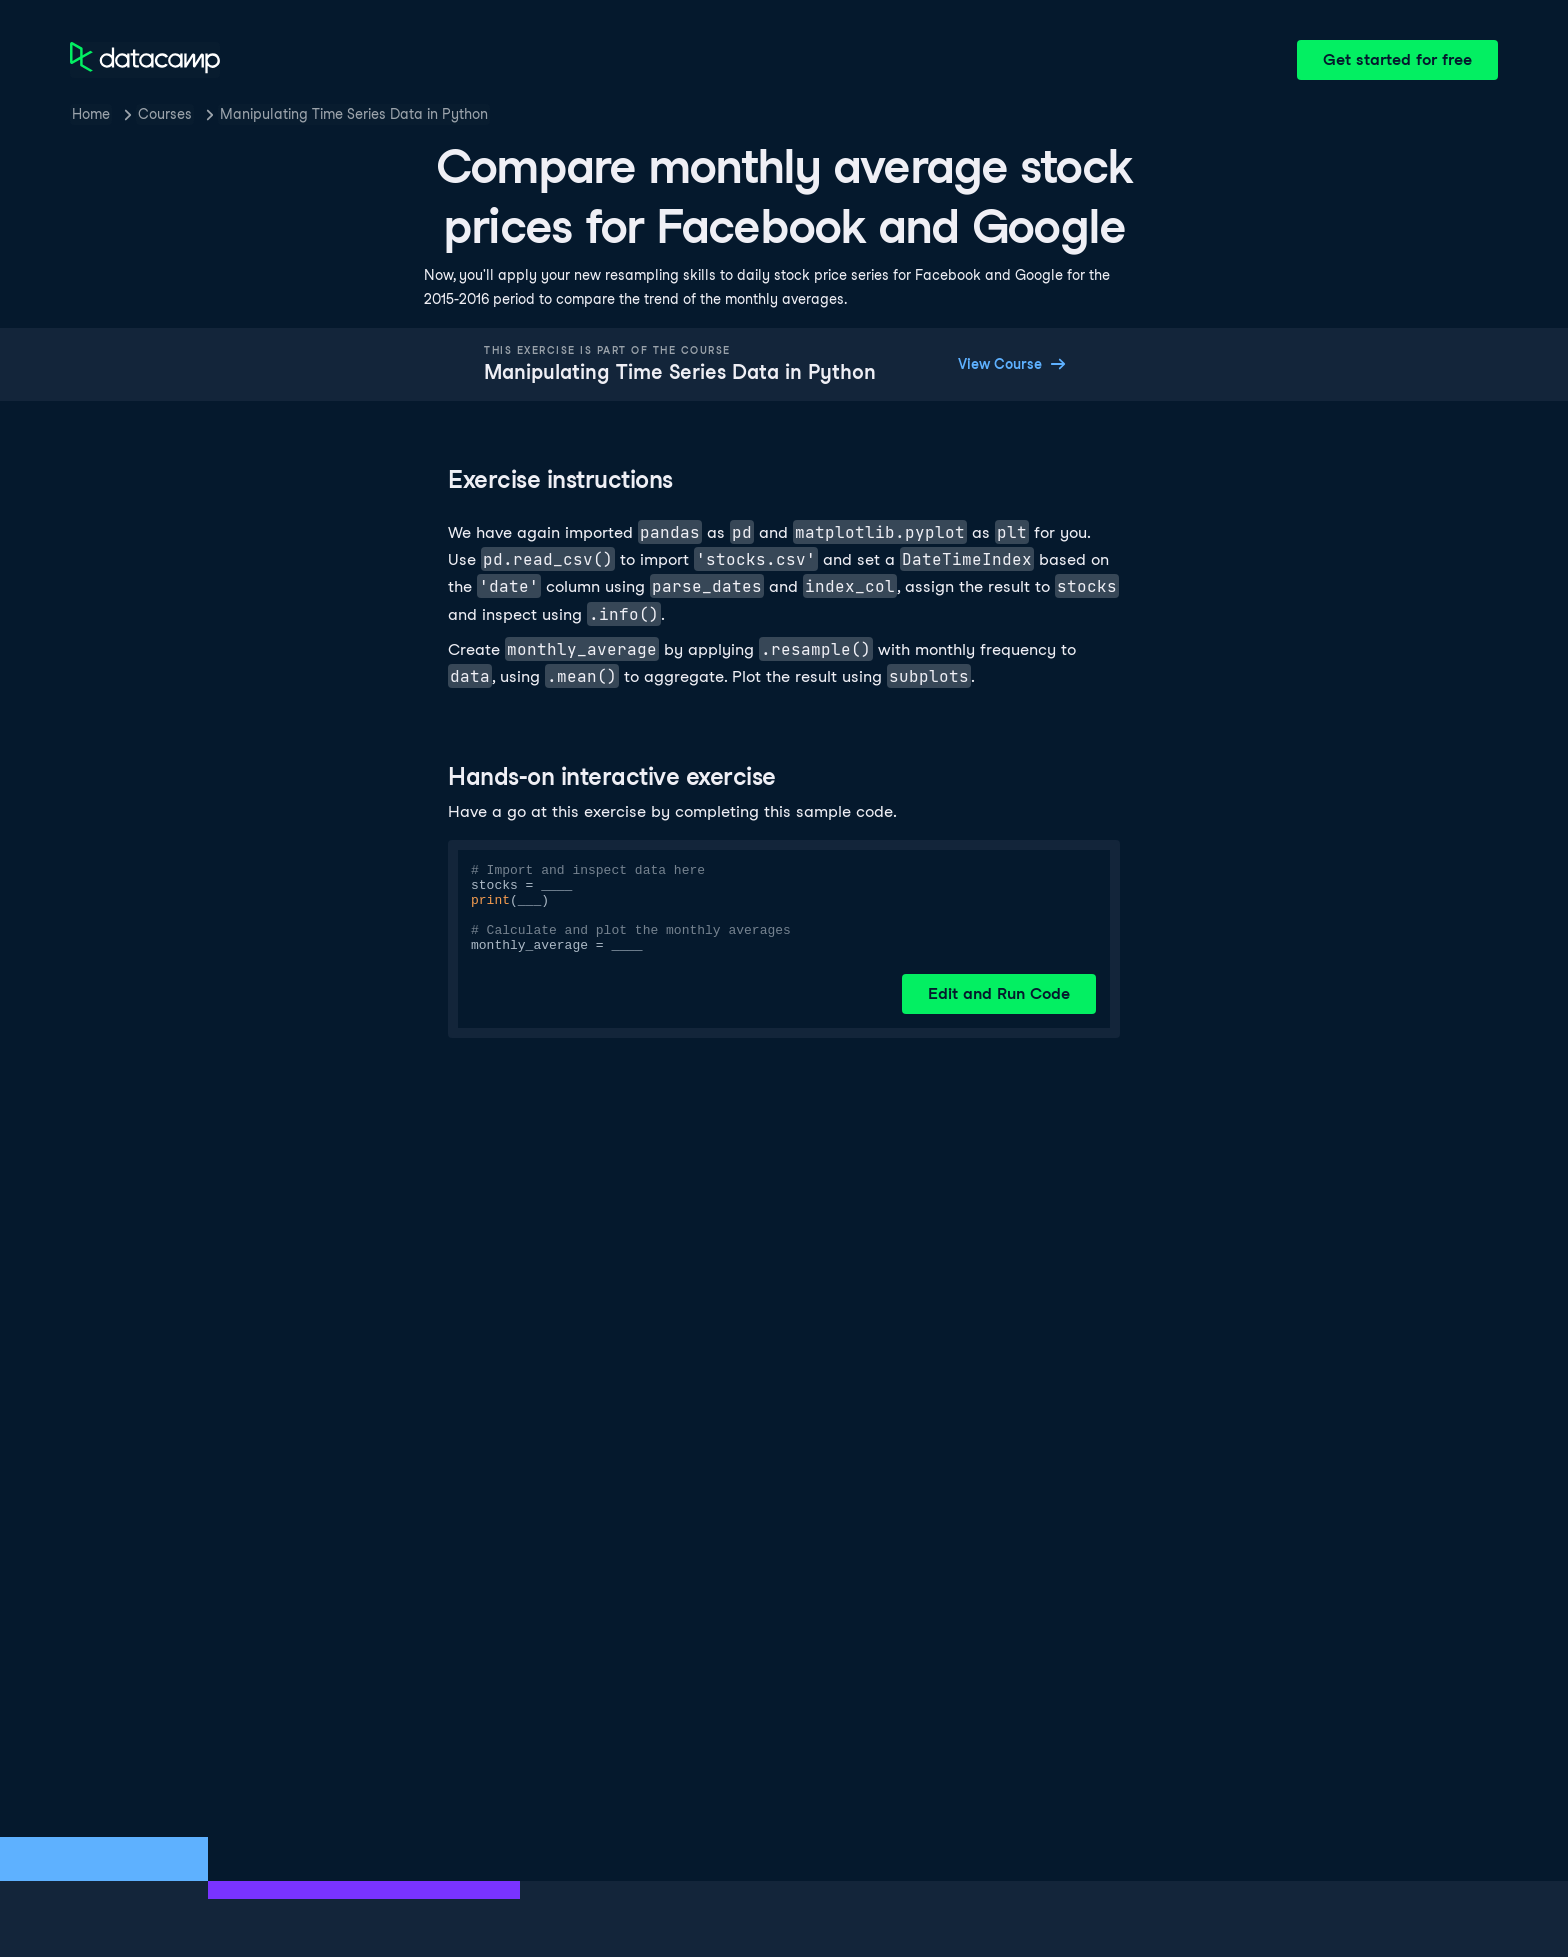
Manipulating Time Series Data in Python (354, 114)
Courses (165, 114)
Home (91, 114)
